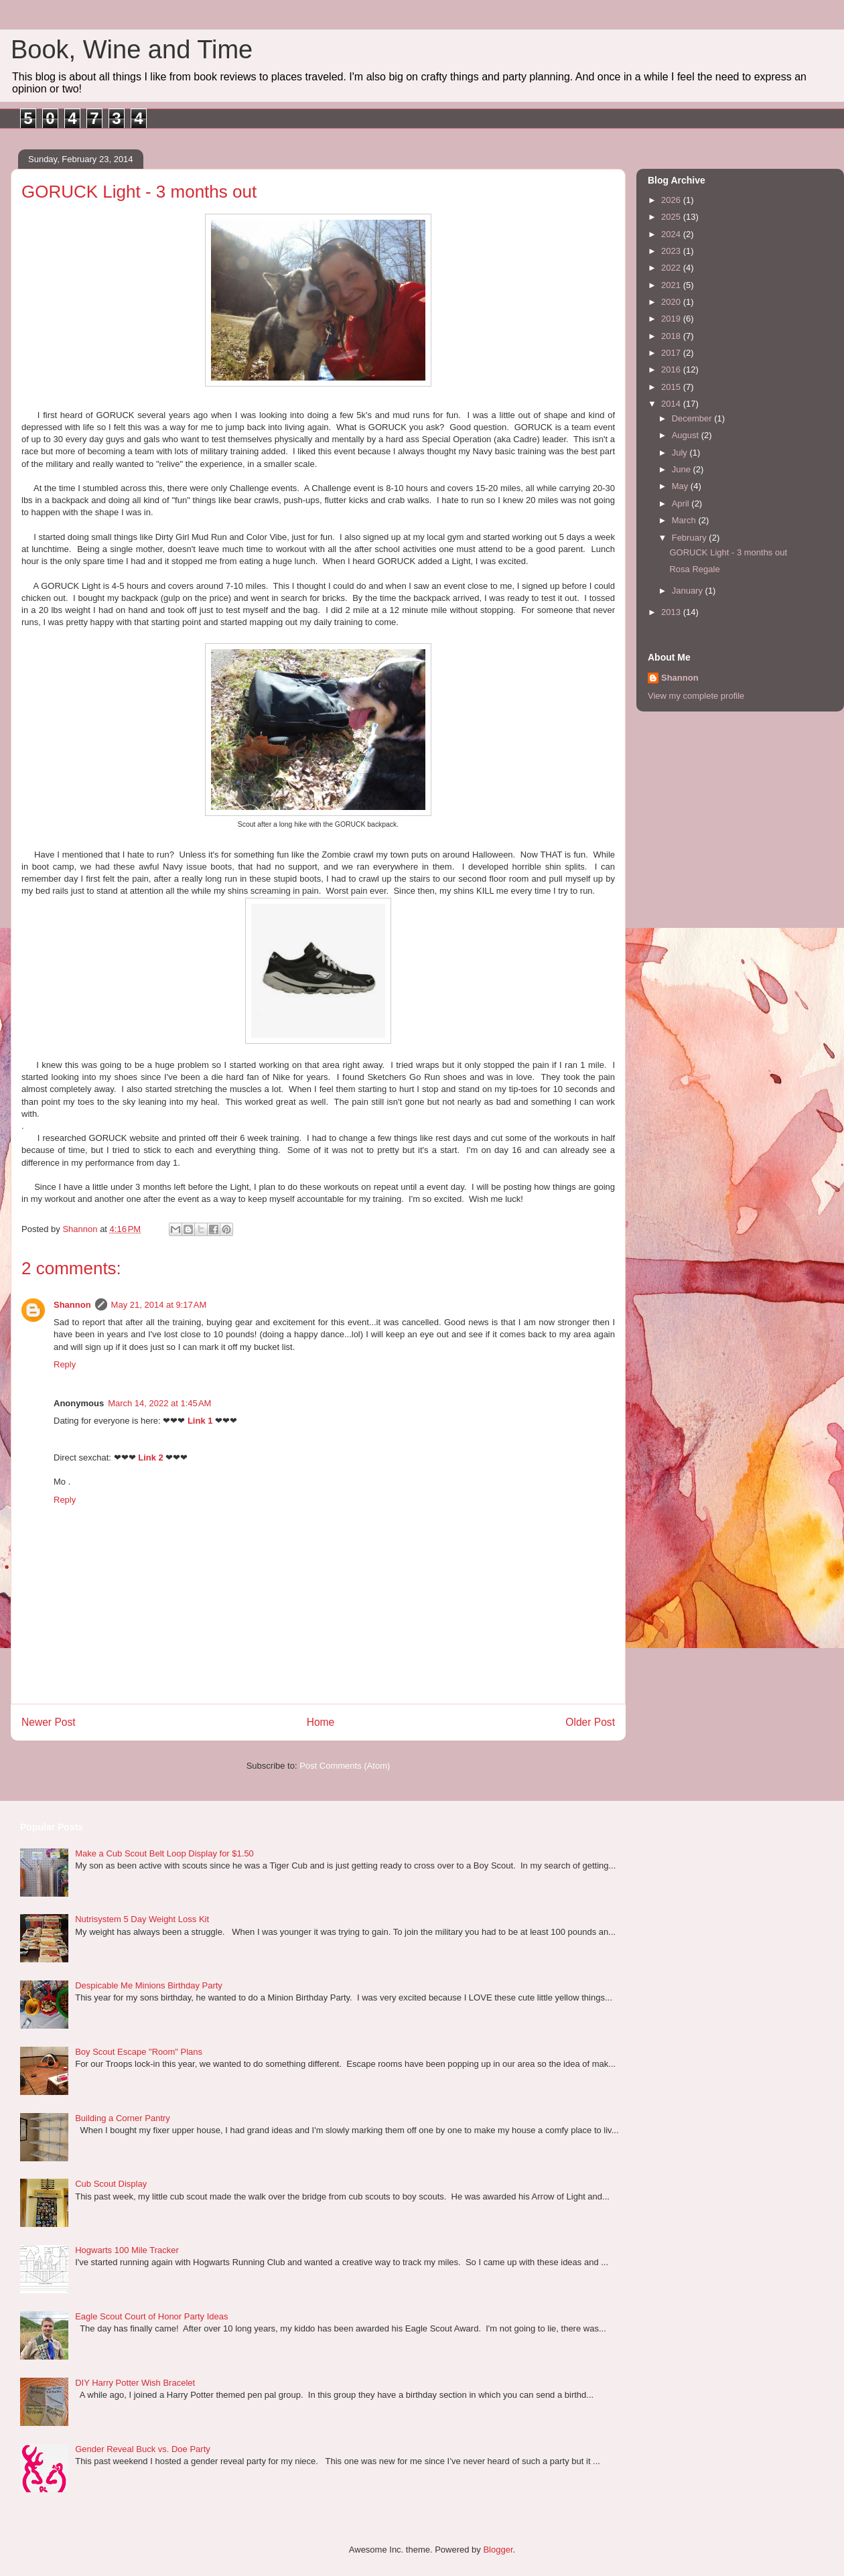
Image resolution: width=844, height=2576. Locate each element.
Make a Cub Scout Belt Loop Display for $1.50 (164, 1853)
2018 (672, 336)
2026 (672, 200)
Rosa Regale (694, 569)
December (693, 418)
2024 (672, 234)
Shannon (72, 1305)
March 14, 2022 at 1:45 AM (159, 1403)
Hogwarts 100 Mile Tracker (127, 2250)
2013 (672, 612)
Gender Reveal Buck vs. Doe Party (142, 2449)
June (682, 469)
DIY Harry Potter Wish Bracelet (135, 2383)
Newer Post (48, 1722)
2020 (672, 302)
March (685, 520)
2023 (672, 251)
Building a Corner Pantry (122, 2118)
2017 (672, 353)
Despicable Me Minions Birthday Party (148, 1985)
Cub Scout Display (111, 2184)
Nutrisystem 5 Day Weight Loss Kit (142, 1919)
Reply (65, 1364)
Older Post (590, 1722)
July (681, 453)
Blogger (497, 2550)
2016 (672, 369)
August (686, 435)
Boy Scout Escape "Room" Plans (138, 2052)
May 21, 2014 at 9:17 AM (159, 1305)
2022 (672, 268)
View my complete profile (696, 696)
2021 (672, 285)
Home (321, 1722)
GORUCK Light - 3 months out (728, 552)
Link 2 (150, 1457)
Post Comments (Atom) (344, 1766)
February (690, 538)
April (682, 503)
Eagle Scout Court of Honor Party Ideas (151, 2316)
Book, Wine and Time (132, 50)
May (681, 486)
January (688, 591)
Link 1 (200, 1421)
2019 (672, 319)
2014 (672, 404)
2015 (672, 387)
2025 (672, 217)
